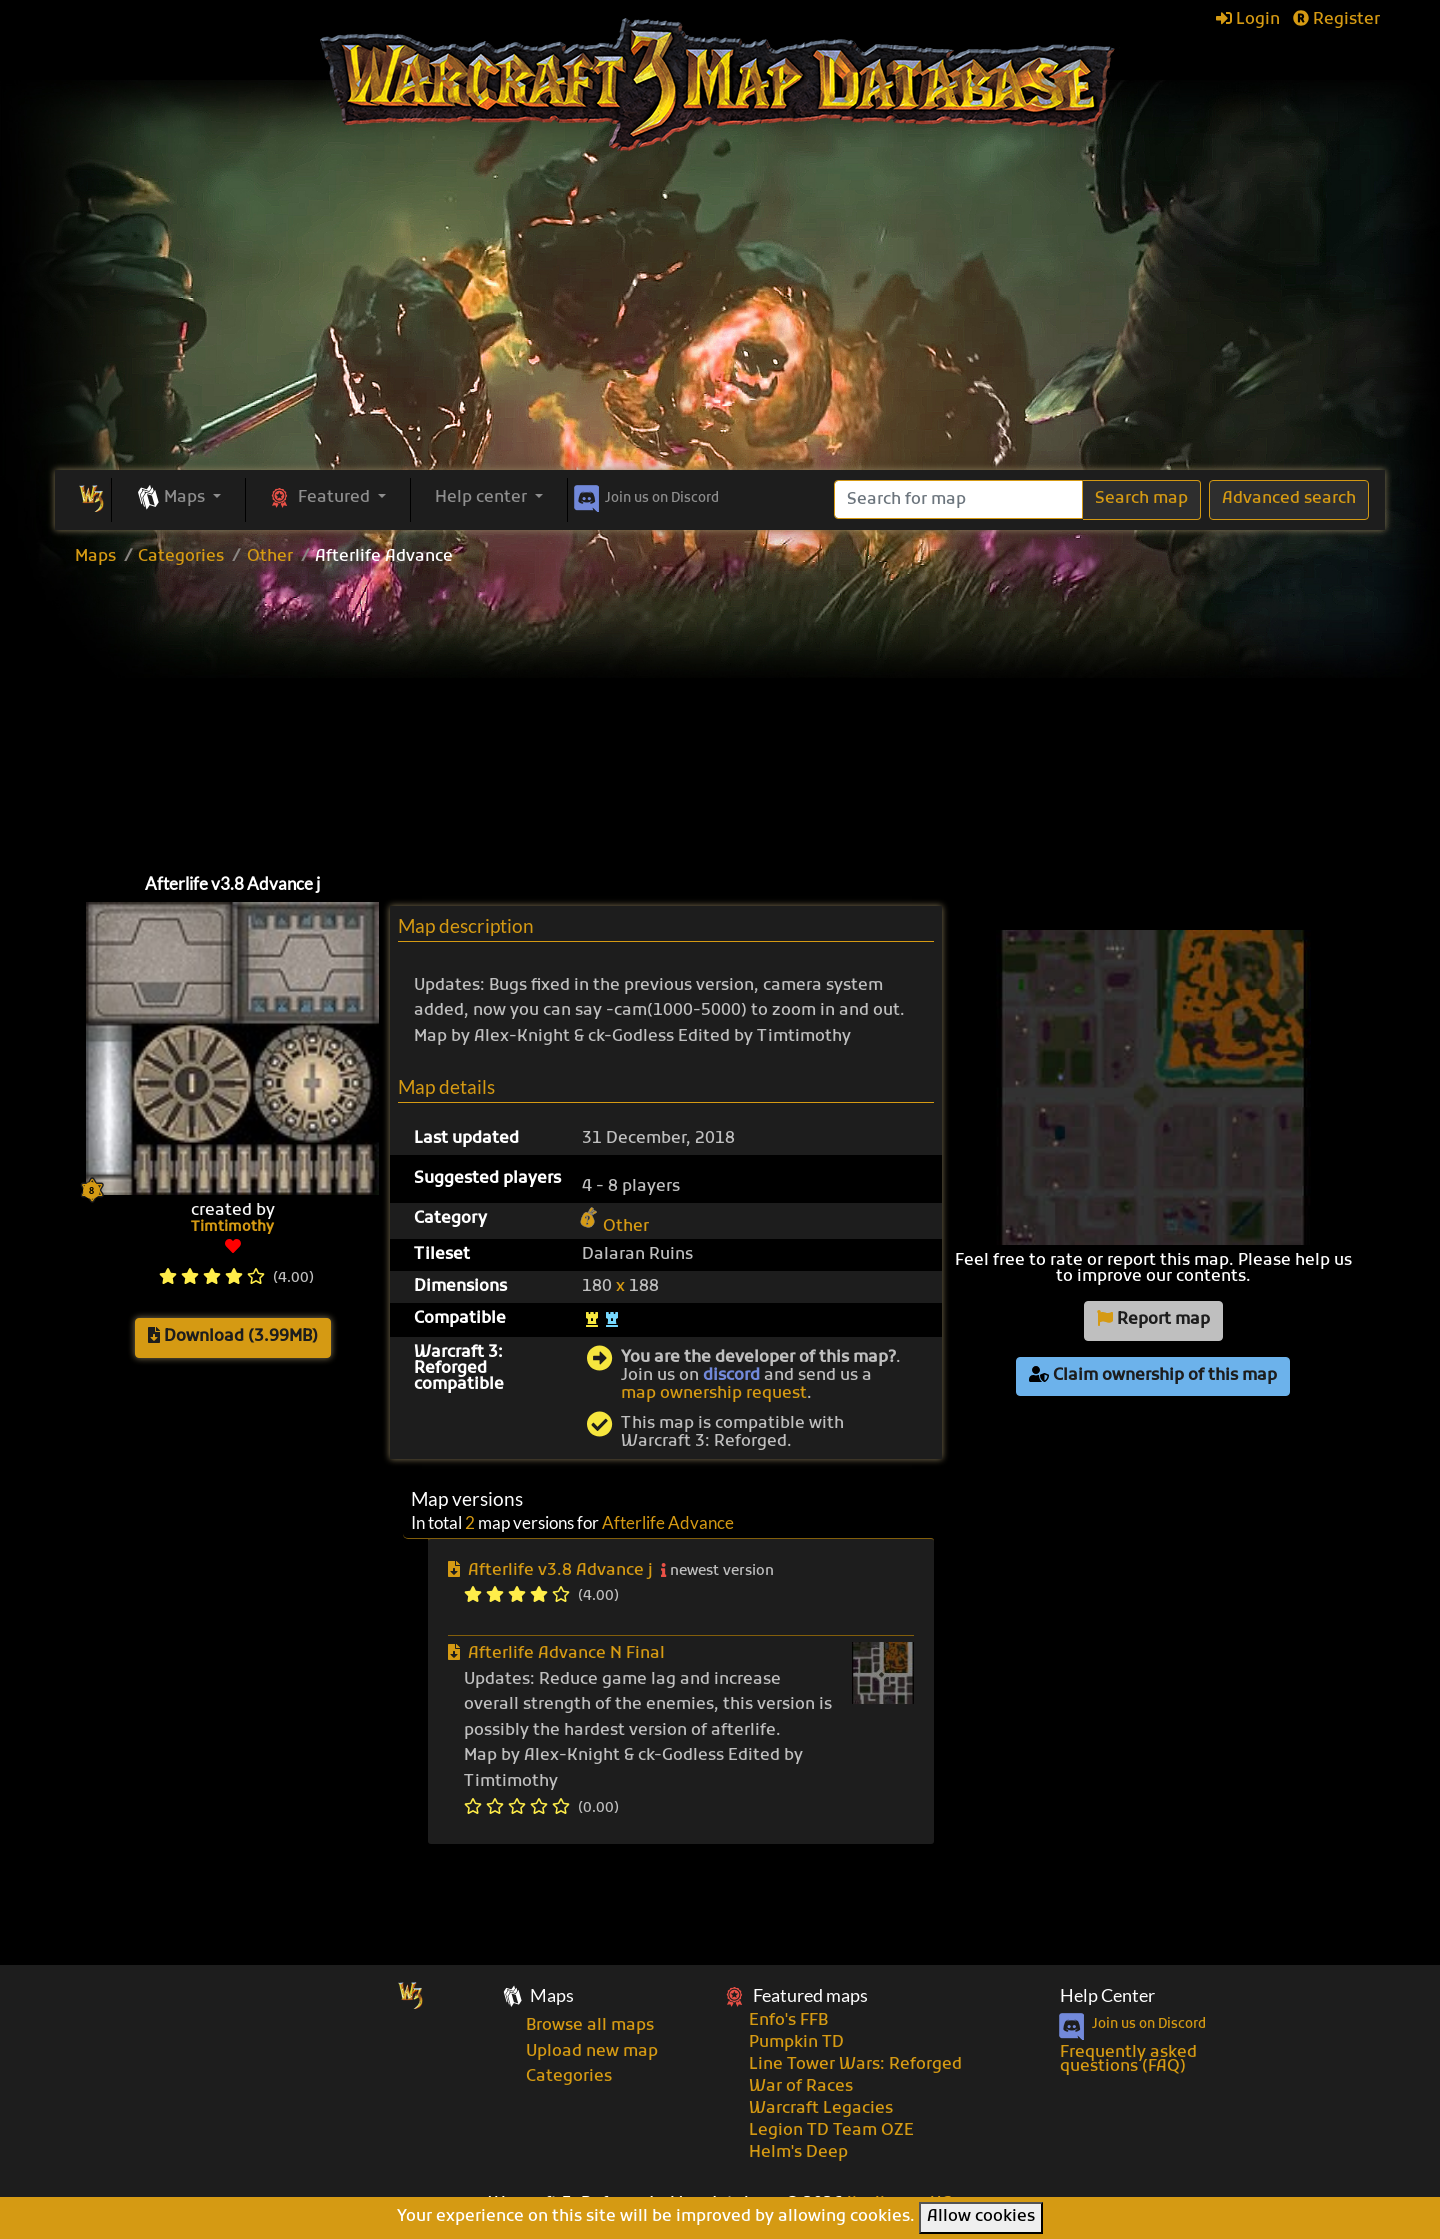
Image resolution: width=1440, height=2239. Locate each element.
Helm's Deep (798, 2153)
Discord (644, 495)
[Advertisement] (720, 320)
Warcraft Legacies (821, 2109)
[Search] (958, 499)
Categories (181, 557)
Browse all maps (590, 2026)
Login (1248, 20)
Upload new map (592, 2052)
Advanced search (1289, 499)
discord (731, 1376)
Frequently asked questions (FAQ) (1128, 2060)
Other (270, 557)
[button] (178, 499)
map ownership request (714, 1394)
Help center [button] (483, 498)
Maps (95, 557)
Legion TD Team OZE (831, 2131)
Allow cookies (981, 2217)
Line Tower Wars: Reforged (855, 2065)
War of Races (801, 2087)
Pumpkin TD (796, 2043)
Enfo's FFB (788, 2021)
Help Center (1107, 1995)
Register (1336, 20)
